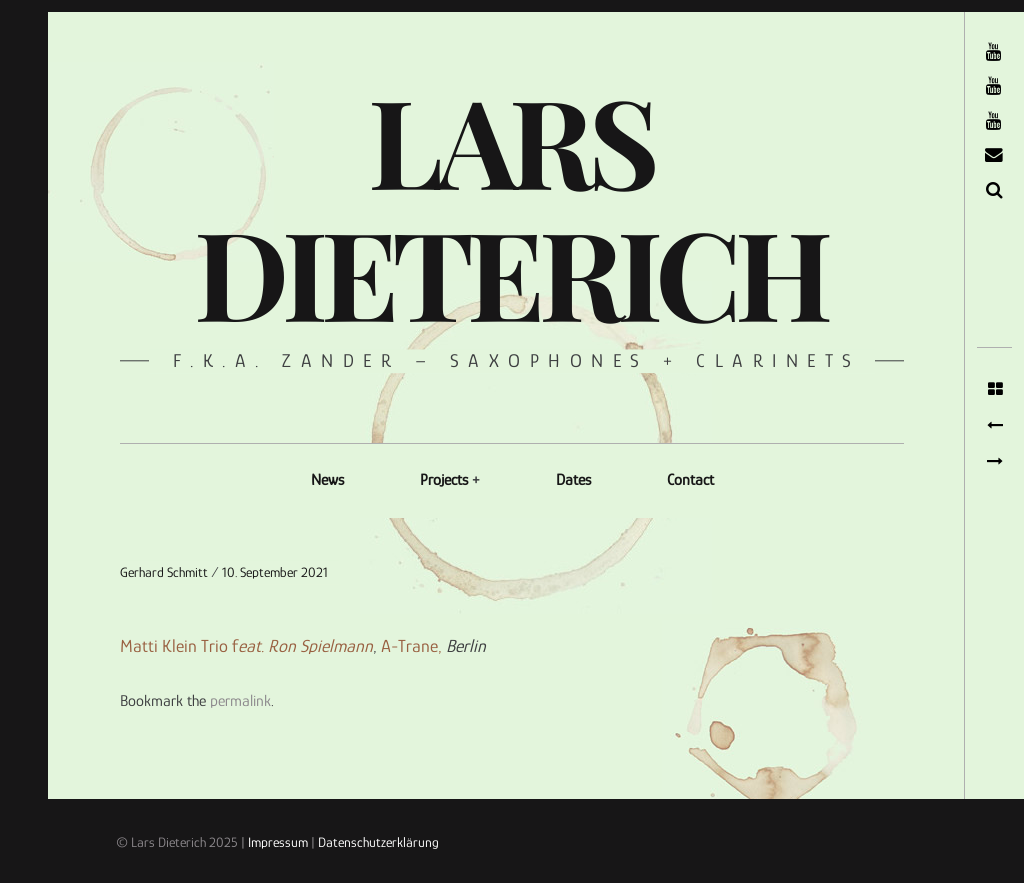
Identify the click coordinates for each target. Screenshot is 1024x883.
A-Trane (409, 647)
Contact (690, 480)
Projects (444, 480)
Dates (573, 480)
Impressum (278, 842)
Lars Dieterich (510, 205)
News (327, 480)
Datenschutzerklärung (378, 842)
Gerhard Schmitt (165, 572)
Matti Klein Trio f (246, 647)
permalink (240, 701)
